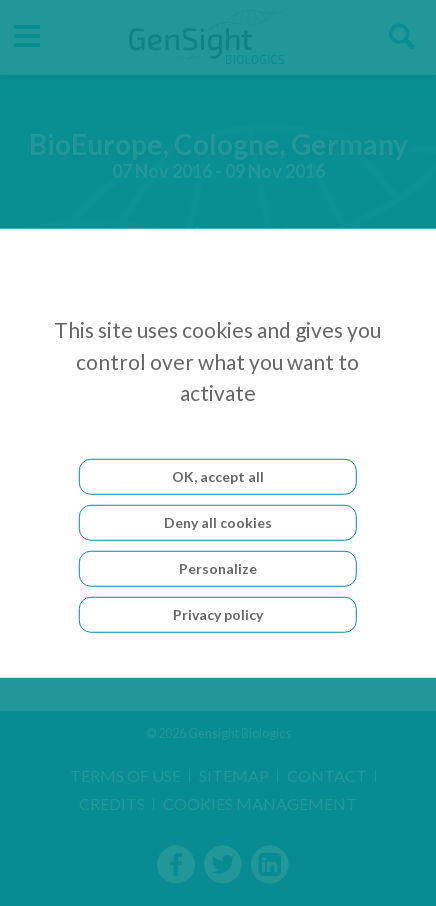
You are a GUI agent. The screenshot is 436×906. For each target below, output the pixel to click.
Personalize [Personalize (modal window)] (218, 567)
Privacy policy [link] (218, 613)
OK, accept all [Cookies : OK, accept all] (218, 475)
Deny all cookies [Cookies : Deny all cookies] (218, 521)
